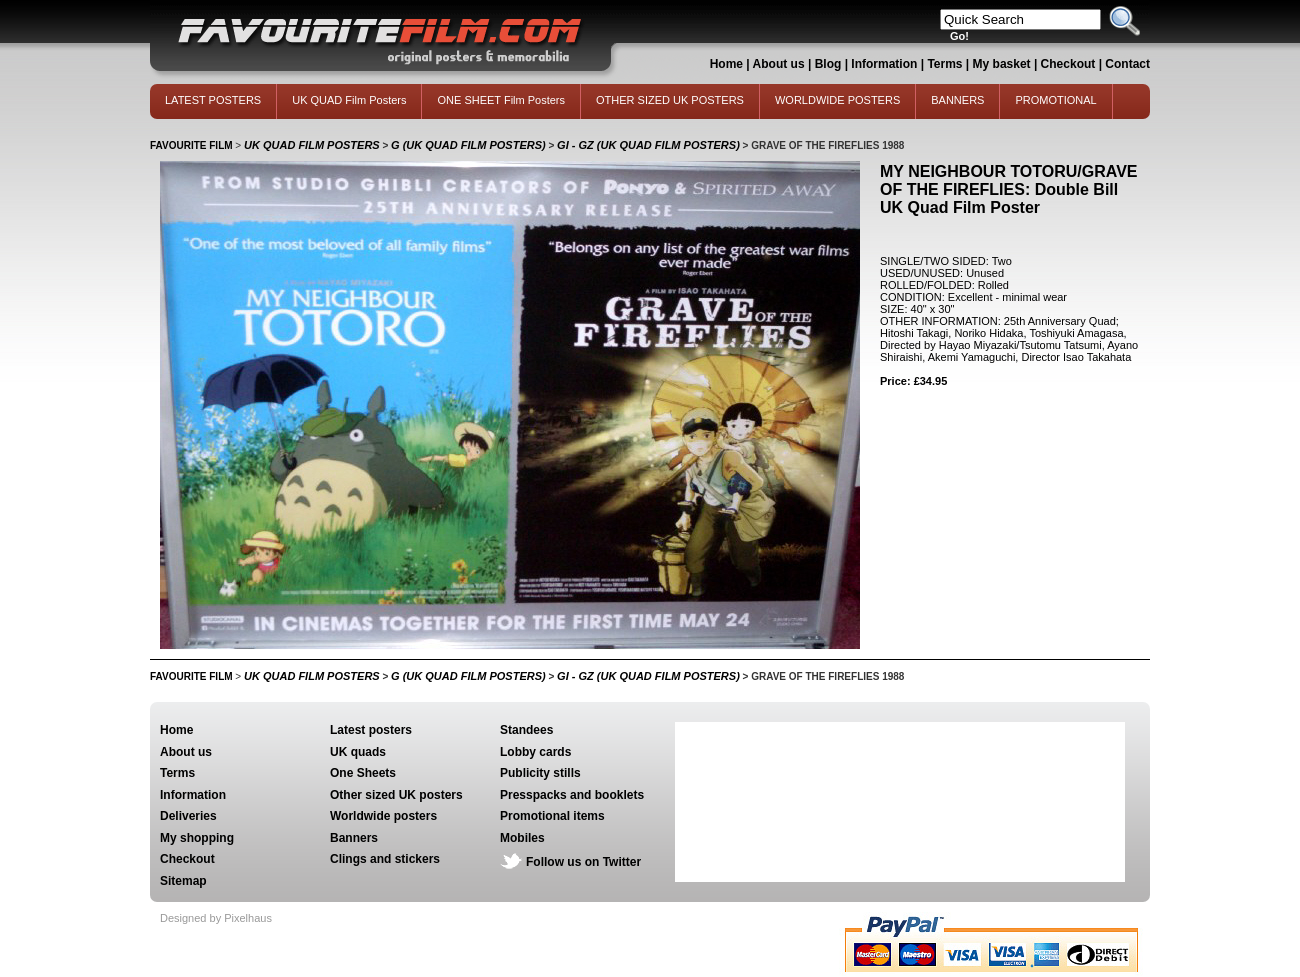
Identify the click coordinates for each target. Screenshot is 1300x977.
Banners (354, 838)
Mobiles (522, 838)
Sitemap (183, 881)
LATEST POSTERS (213, 100)
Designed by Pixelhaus (216, 918)
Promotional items (552, 816)
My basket (1002, 64)
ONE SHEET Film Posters (501, 100)
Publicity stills (540, 773)
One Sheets (363, 773)
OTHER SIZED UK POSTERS (670, 100)
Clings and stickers (385, 859)
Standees (526, 730)
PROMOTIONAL (1055, 100)
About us (779, 64)
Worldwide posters (383, 816)
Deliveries (188, 816)
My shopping (197, 838)
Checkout (1070, 64)
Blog (828, 64)
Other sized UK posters (396, 795)
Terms (944, 64)
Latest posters (371, 730)
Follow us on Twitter (583, 862)
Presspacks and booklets (572, 795)
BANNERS (957, 100)
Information (884, 64)
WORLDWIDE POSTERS (837, 100)
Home (726, 64)
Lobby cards (535, 752)
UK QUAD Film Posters (349, 100)
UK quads (358, 752)
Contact (1127, 64)
